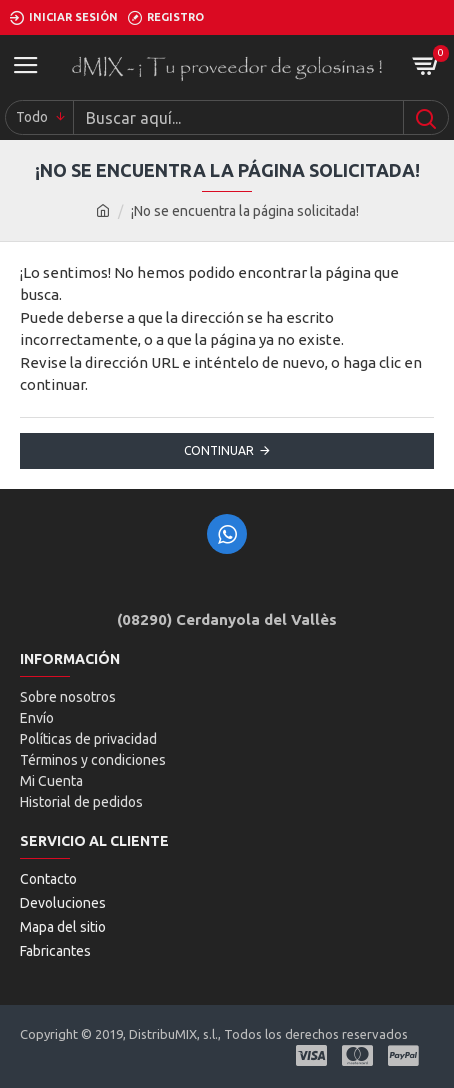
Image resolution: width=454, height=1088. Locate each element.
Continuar (219, 450)
